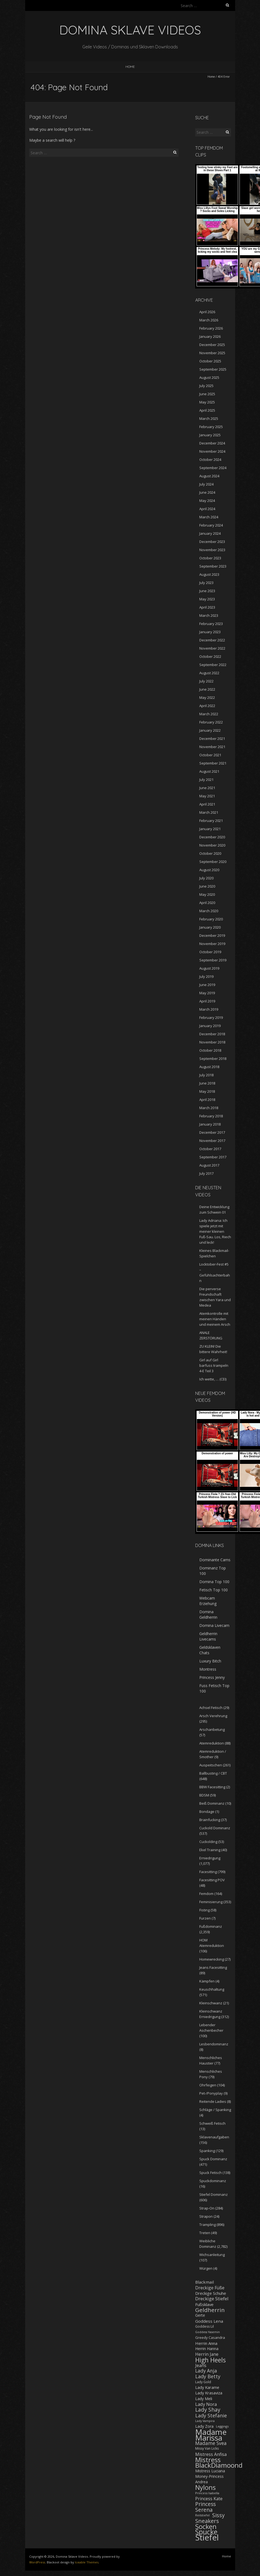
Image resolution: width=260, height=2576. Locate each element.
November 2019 (212, 943)
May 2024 (207, 500)
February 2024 (211, 525)
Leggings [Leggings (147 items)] (222, 2426)
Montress (207, 1669)
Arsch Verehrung (213, 1715)
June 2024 (207, 492)
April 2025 (207, 410)
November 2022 (212, 648)
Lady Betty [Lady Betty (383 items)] (207, 2376)
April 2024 (207, 508)
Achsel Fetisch (211, 1707)
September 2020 (212, 861)
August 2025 (209, 377)
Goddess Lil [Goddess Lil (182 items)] (204, 2326)
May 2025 (207, 402)
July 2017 (206, 1173)
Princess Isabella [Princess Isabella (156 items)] (207, 2493)
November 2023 (212, 549)
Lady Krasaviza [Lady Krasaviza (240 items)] (208, 2392)
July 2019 (206, 976)
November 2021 (212, 746)
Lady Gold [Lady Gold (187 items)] (203, 2382)
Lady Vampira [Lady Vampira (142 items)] (205, 2421)
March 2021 (208, 812)
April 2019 (207, 1001)
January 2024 (210, 533)
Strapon (206, 2216)
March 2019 (208, 1009)
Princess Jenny (212, 1677)
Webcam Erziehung (208, 1600)
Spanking (207, 2150)
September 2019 (212, 960)
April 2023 (207, 607)
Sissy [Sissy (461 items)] (218, 2515)
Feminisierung (211, 1901)
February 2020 (211, 919)
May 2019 (207, 992)
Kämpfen (207, 1981)
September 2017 (212, 1157)
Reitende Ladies (212, 2101)
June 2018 (207, 1083)
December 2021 (212, 738)
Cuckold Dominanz (214, 1827)
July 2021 (206, 779)
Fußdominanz (210, 1926)
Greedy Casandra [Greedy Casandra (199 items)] (210, 2337)
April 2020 (207, 902)
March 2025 (208, 418)
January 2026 (210, 336)
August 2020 (209, 869)
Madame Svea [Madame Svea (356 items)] (211, 2443)
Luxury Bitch (210, 1661)
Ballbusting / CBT (213, 1773)
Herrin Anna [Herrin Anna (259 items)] (206, 2343)
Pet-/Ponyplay (211, 2093)
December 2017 (212, 1132)
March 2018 (208, 1107)
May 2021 (207, 795)
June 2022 (207, 689)
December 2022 (212, 640)
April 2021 (207, 804)
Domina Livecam (214, 1625)
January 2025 (210, 434)
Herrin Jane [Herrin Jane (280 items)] (206, 2354)
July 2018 (206, 1074)
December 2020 (212, 837)
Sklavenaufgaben (214, 2137)
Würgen (205, 2268)
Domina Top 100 (214, 1581)
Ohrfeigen (207, 2085)
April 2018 (207, 1099)
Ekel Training (209, 1849)
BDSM (204, 1795)
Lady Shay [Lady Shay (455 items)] (207, 2409)
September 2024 (212, 467)
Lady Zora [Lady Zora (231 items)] (204, 2426)
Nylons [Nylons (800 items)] (205, 2487)
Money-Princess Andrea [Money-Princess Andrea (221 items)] (209, 2479)
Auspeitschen (210, 1765)
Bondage (206, 1811)
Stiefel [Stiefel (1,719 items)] (207, 2537)
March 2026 (208, 320)
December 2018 (212, 1033)
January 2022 (210, 730)
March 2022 (208, 713)
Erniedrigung (209, 1858)
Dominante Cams (214, 1559)
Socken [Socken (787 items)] (206, 2526)
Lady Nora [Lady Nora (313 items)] (206, 2404)
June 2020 (207, 886)
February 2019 (211, 1017)
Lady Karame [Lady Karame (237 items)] (207, 2387)
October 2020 (210, 853)
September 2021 (212, 763)
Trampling (207, 2224)
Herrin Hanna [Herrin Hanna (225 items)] (206, 2348)
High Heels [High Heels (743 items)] (210, 2360)
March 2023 (208, 615)
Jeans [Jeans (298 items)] (200, 2365)
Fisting (204, 1910)
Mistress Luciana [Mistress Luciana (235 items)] (210, 2470)
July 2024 (206, 484)
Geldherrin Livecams (208, 1636)
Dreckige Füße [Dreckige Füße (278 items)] (209, 2287)
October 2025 (210, 361)
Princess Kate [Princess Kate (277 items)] (209, 2498)
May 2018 (207, 1091)
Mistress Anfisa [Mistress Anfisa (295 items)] (211, 2454)
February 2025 (211, 426)
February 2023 (211, 623)
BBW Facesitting (212, 1786)
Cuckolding (208, 1841)
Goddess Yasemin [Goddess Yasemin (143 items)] (207, 2332)
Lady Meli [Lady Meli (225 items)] (203, 2398)
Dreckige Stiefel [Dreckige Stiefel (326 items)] (212, 2298)
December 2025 (212, 344)
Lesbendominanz (213, 2044)
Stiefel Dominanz (213, 2194)
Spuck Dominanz (213, 2158)
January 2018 (210, 1124)
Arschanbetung (212, 1729)
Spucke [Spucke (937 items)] (206, 2532)
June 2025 (207, 393)
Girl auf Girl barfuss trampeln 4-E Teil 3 (213, 1365)
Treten (204, 2232)
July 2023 (206, 582)
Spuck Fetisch (210, 2172)
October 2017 (210, 1148)
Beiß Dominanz (211, 1803)
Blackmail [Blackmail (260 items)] (204, 2282)
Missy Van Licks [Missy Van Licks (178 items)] (207, 2448)
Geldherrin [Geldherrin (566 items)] (210, 2310)
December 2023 (212, 541)
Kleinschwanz (210, 2003)
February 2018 (211, 1115)
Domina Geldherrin (208, 1614)
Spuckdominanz (212, 2180)
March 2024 (208, 516)
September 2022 (212, 664)
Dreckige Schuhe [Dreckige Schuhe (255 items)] (210, 2293)
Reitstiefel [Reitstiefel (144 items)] (202, 2515)
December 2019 (212, 935)
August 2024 (209, 475)
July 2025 (206, 385)
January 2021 (210, 828)
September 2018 (212, 1058)
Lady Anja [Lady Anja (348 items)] (206, 2371)
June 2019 (207, 984)
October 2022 (210, 656)
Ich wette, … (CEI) (212, 1379)
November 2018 (212, 1042)
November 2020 (212, 845)
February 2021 (211, 820)
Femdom (206, 1893)
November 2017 (212, 1140)
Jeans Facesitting (213, 1967)
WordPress (37, 2562)
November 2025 (212, 352)
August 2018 (209, 1066)
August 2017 (209, 1165)
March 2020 (208, 910)
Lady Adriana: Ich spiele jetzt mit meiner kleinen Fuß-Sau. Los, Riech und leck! (215, 1231)
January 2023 (210, 631)
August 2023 (209, 574)
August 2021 (209, 771)
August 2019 (209, 968)
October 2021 (210, 754)
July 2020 (206, 878)
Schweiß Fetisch (212, 2123)
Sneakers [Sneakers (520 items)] (207, 2520)
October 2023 (210, 558)
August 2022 (209, 672)
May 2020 (207, 894)
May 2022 (207, 697)
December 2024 (212, 443)
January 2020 (210, 927)
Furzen (205, 1918)
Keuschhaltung (211, 1989)
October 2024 (210, 459)
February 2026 (211, 328)
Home (130, 67)
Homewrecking (211, 1959)
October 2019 (210, 951)
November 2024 (212, 451)
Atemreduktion (211, 1743)
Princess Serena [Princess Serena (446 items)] (205, 2507)
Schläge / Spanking (215, 2109)
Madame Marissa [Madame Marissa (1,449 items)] (211, 2434)
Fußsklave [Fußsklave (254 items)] (204, 2304)
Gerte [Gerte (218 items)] (200, 2315)
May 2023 (207, 599)
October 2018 (210, 1050)
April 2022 (207, 705)
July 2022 (206, 681)
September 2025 (212, 369)
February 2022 (211, 722)
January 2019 (210, 1025)
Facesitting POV (212, 1879)
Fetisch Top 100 (213, 1589)
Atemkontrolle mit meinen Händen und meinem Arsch (214, 1319)
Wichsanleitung (212, 2254)
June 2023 (207, 590)
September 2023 (212, 566)
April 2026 (207, 311)
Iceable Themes (86, 2562)
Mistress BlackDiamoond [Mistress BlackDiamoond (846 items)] (219, 2462)
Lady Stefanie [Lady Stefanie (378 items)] (211, 2415)
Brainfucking (209, 1819)
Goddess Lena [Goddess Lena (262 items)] (209, 2321)
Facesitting (208, 1871)
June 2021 (207, 787)
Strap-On (206, 2208)
